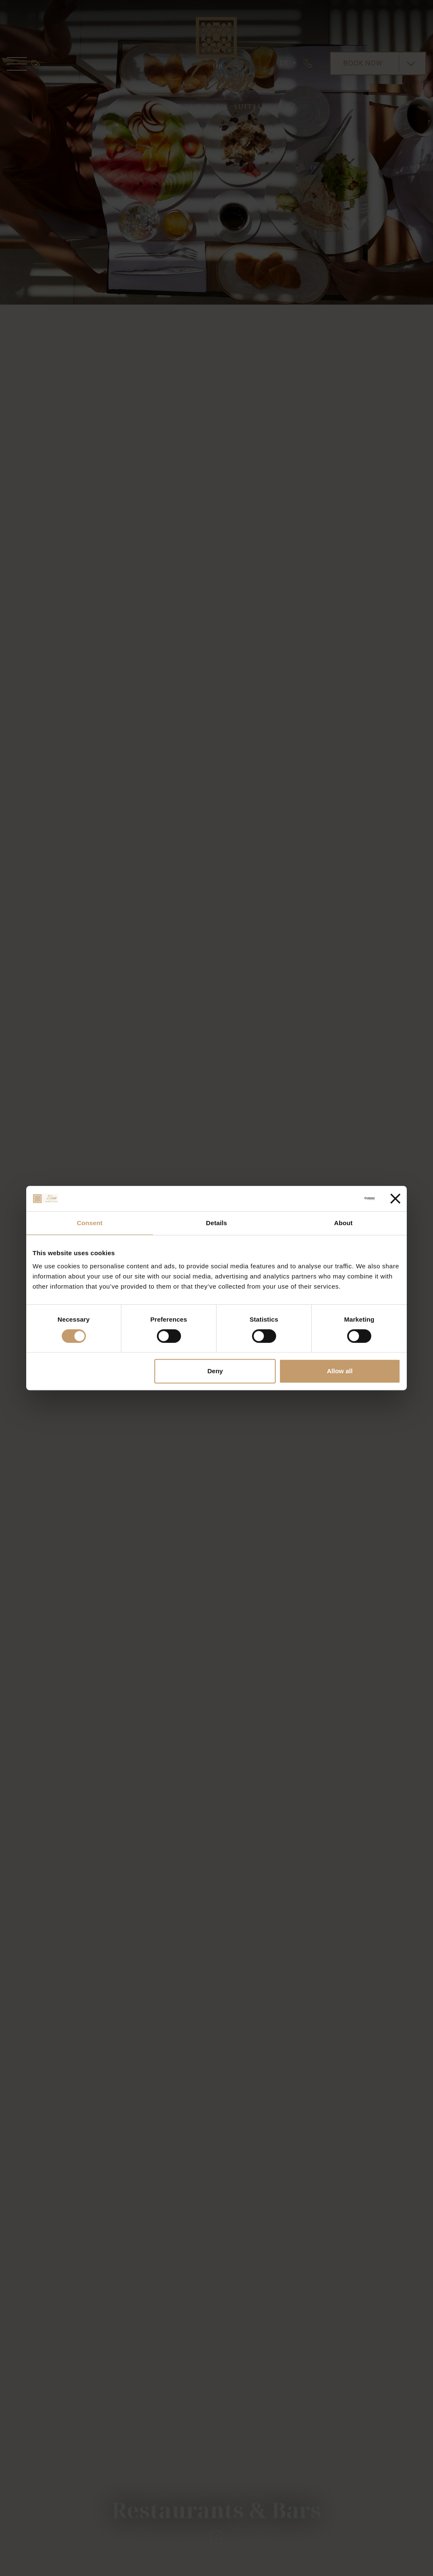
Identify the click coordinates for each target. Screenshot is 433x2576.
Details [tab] (216, 1222)
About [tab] (343, 1222)
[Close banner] (395, 1198)
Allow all (340, 1371)
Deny (215, 1371)
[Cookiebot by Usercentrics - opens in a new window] (338, 1198)
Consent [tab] (90, 1222)
